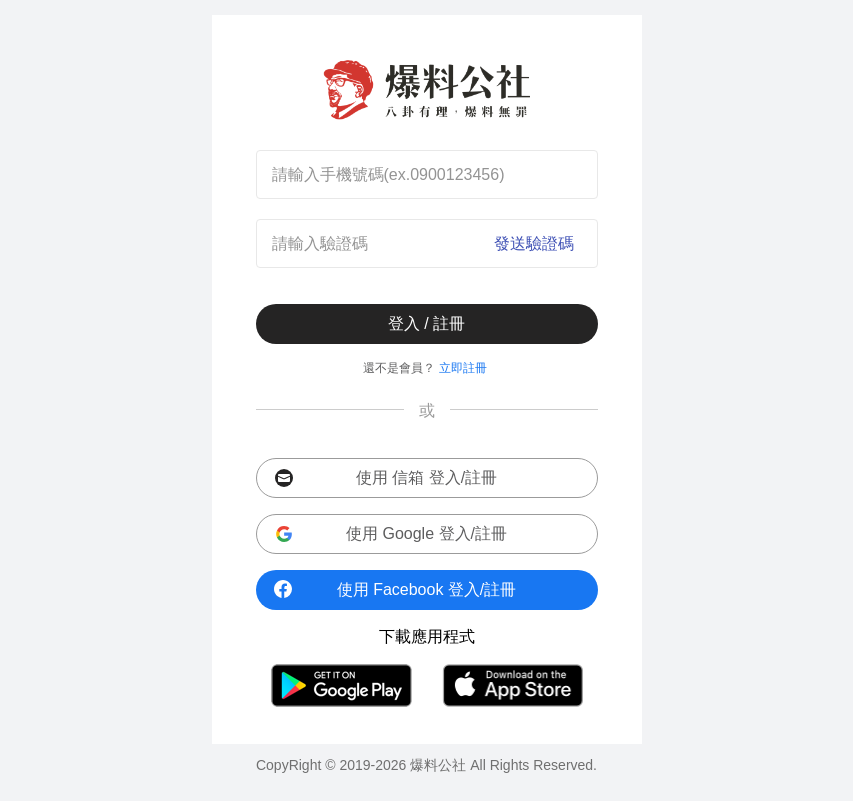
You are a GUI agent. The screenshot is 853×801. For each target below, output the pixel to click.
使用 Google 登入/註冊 (391, 534)
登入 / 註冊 (426, 323)
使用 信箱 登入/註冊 (386, 478)
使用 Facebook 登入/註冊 (395, 589)
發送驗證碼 (534, 243)
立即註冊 (463, 368)
